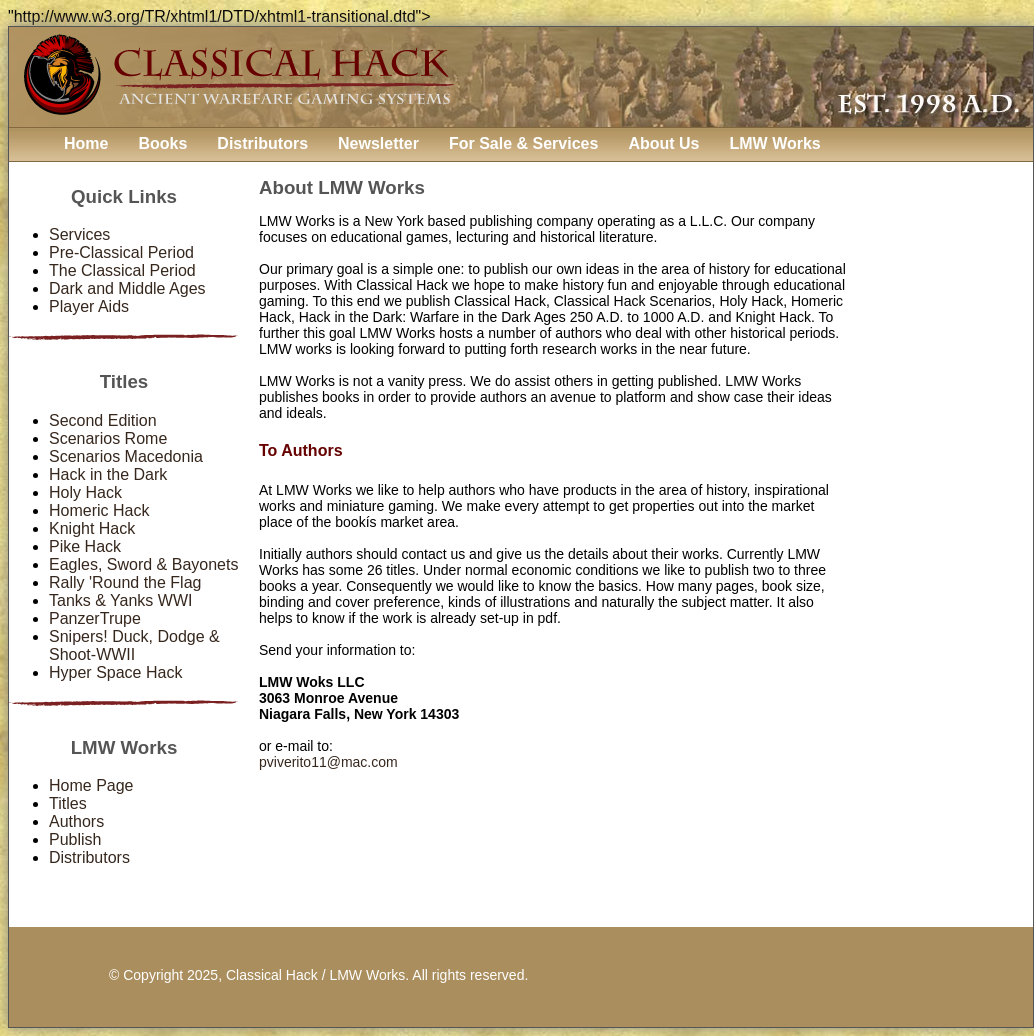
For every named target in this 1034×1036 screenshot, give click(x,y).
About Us (663, 143)
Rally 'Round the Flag (125, 582)
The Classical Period (122, 270)
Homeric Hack (99, 510)
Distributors (262, 143)
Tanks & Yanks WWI (120, 600)
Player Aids (89, 306)
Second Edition (103, 420)
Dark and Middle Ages (127, 288)
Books (162, 143)
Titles (68, 803)
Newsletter (378, 143)
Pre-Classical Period (121, 252)
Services (79, 234)
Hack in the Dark (108, 474)
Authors (76, 821)
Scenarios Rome (108, 438)
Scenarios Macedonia (126, 456)
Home (86, 143)
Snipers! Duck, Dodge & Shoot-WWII (134, 645)
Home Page (91, 785)
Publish (75, 839)
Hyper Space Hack (115, 672)
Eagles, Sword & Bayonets (143, 564)
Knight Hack (92, 528)
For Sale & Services (523, 143)
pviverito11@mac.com (328, 762)
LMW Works (774, 143)
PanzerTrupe (95, 618)
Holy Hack (85, 492)
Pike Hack (85, 546)
